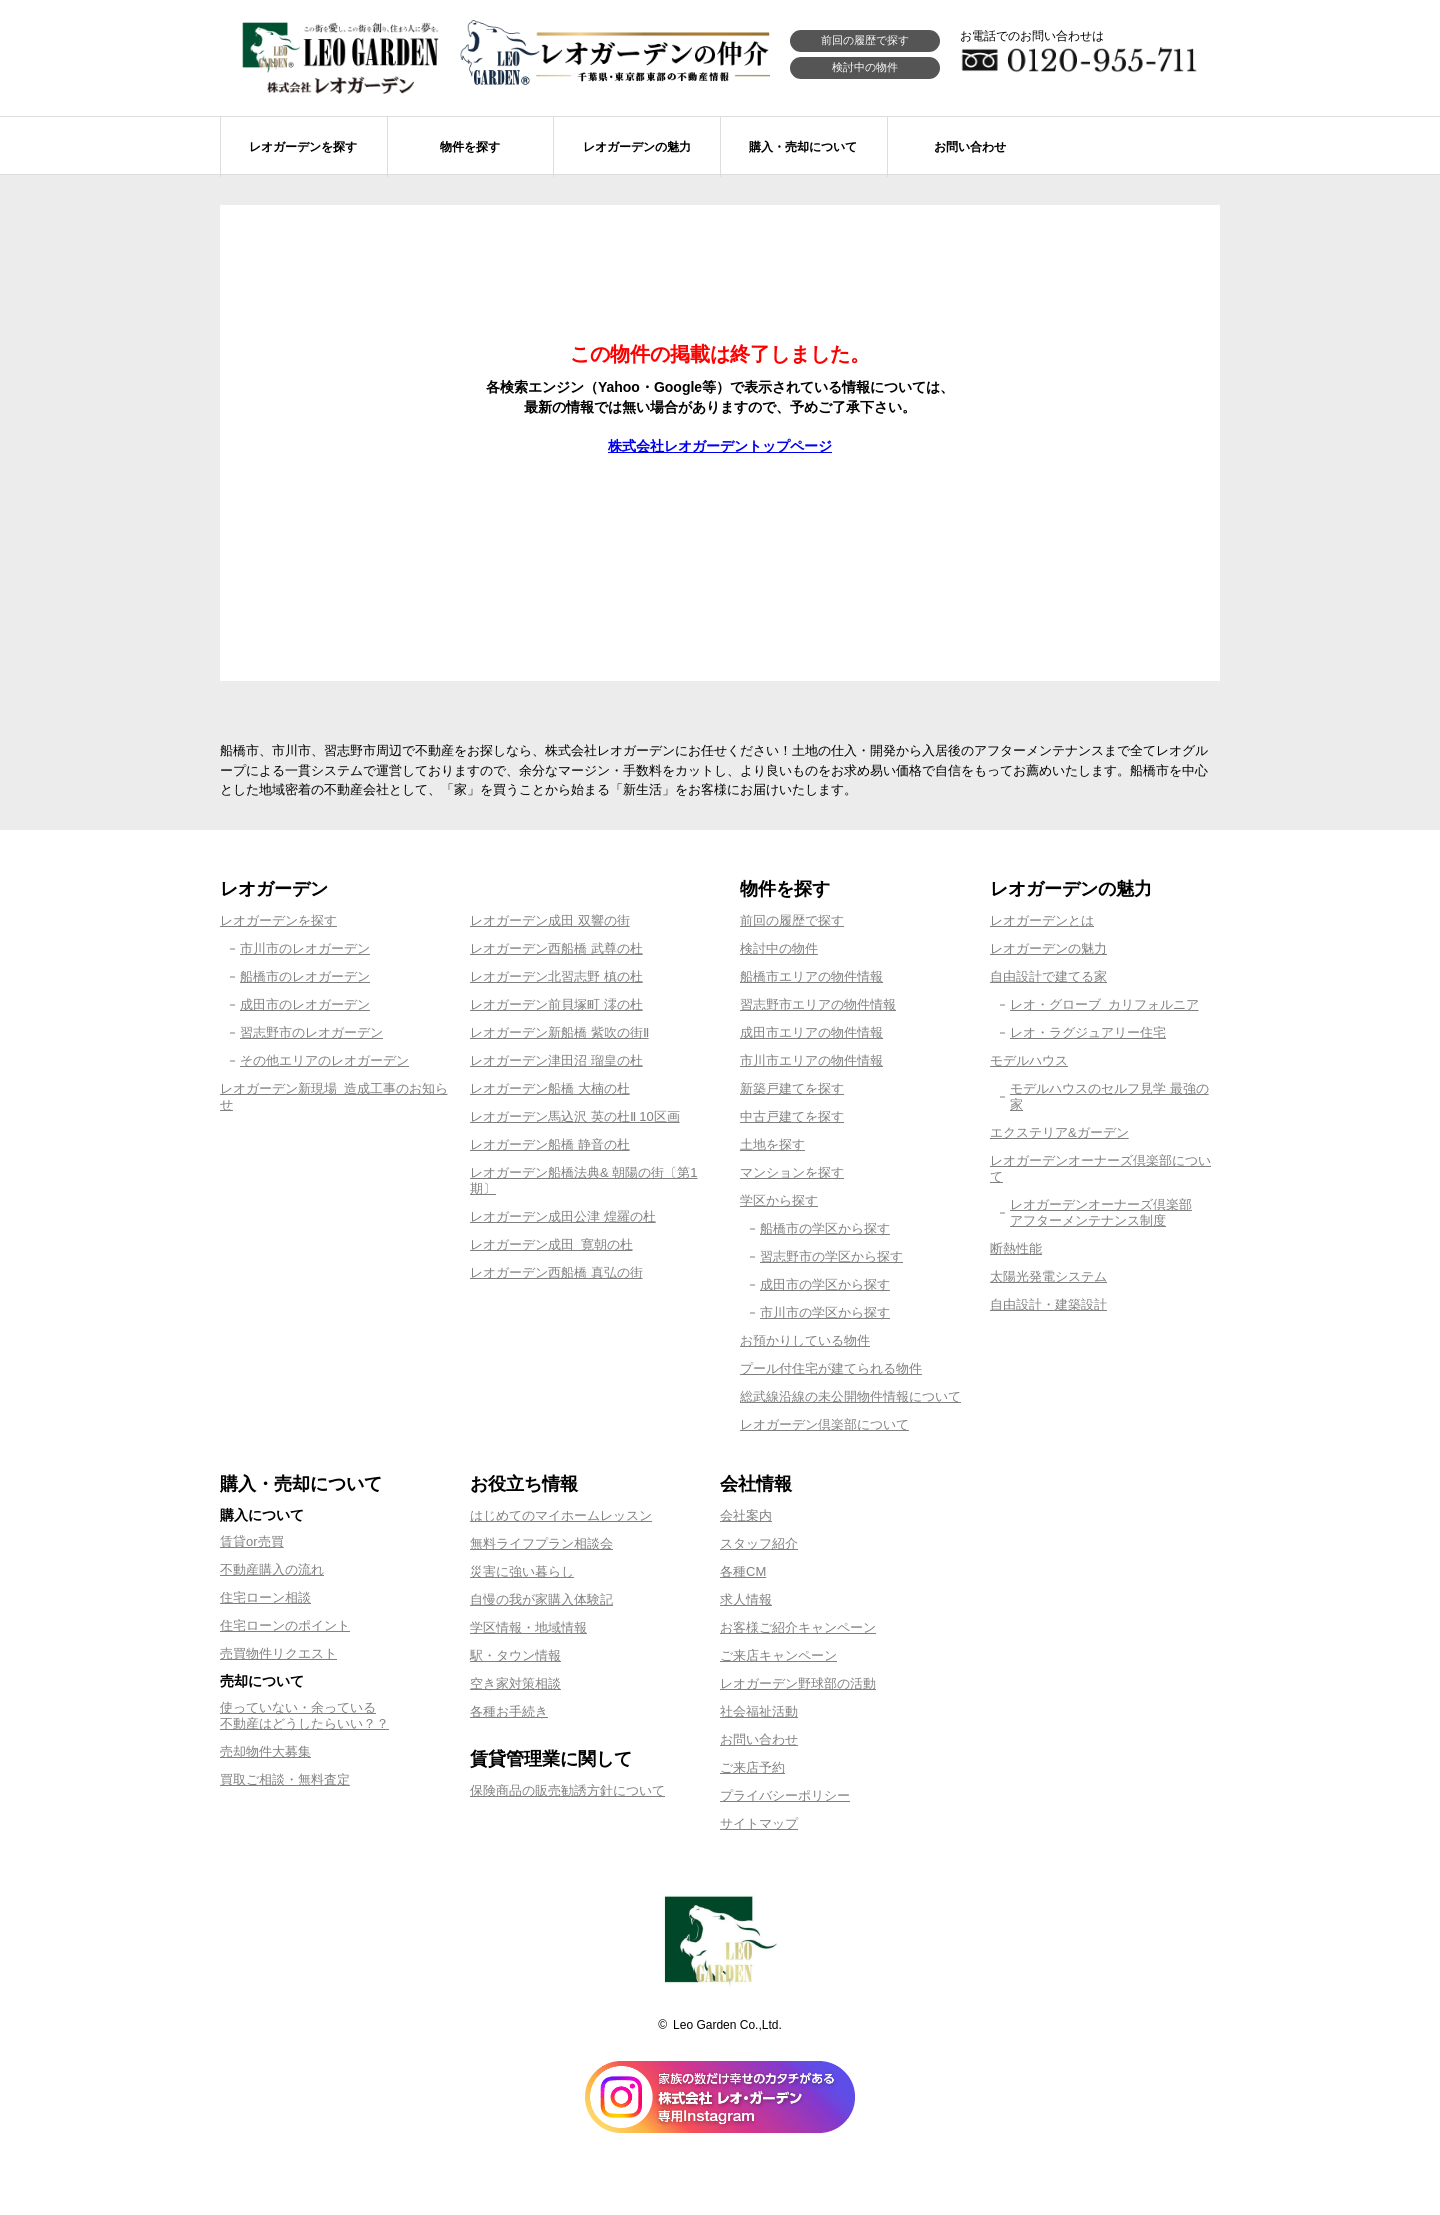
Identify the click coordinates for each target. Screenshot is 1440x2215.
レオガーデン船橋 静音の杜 (550, 1144)
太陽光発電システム (1048, 1276)
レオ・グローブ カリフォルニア (1104, 1004)
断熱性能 (1016, 1248)
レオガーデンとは (1042, 920)
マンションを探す (792, 1172)
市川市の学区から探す (825, 1312)
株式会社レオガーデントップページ (720, 446)
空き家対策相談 (515, 1683)
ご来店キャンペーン (778, 1655)
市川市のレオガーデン (305, 948)
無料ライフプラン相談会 (541, 1543)
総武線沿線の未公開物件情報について (850, 1396)
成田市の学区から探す (825, 1284)
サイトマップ (759, 1823)
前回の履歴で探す (865, 40)
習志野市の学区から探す (831, 1256)
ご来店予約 (752, 1767)
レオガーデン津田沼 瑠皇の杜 (556, 1060)
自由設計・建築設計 (1048, 1304)
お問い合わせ (759, 1739)
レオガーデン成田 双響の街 (550, 920)
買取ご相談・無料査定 (285, 1779)
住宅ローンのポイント (285, 1625)
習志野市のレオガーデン (311, 1032)
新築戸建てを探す (792, 1088)
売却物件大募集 (265, 1751)
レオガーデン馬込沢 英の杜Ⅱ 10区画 (575, 1116)
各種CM (743, 1571)
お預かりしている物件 (805, 1340)
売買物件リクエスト (278, 1653)
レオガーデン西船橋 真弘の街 (556, 1272)
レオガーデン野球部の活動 (798, 1683)
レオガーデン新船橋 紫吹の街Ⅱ (559, 1032)
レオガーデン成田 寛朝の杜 (551, 1244)
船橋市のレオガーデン (305, 976)
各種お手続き (509, 1711)
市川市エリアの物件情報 (811, 1060)
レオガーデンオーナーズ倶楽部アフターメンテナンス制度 (1101, 1212)
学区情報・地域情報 (528, 1627)
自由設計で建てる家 (1048, 976)
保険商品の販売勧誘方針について (567, 1790)
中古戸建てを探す (792, 1116)
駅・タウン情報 (515, 1655)
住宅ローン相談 (265, 1597)
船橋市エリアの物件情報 (811, 976)
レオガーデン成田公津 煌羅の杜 (563, 1216)
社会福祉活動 (759, 1711)
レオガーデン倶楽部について (824, 1424)
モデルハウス (1029, 1060)
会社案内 (746, 1515)
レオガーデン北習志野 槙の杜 (556, 976)
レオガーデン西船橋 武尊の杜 (556, 948)
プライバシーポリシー (785, 1795)
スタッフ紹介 (759, 1543)
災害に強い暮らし (522, 1571)
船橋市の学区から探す (825, 1228)
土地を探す (772, 1144)
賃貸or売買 (252, 1541)
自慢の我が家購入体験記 (541, 1599)
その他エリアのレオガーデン (324, 1060)
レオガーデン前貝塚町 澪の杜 (556, 1004)
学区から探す (779, 1200)
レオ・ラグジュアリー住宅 (1088, 1032)
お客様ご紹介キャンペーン (798, 1627)
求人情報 (746, 1599)
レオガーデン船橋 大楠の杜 (550, 1088)
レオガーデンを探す (278, 920)
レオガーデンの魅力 (1048, 948)
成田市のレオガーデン (305, 1004)
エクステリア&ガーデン (1059, 1132)
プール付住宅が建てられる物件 (831, 1368)
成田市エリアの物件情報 (811, 1032)
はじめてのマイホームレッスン (561, 1515)
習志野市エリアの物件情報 (818, 1004)
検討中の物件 (865, 67)
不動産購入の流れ (272, 1569)
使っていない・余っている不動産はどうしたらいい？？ (304, 1715)
